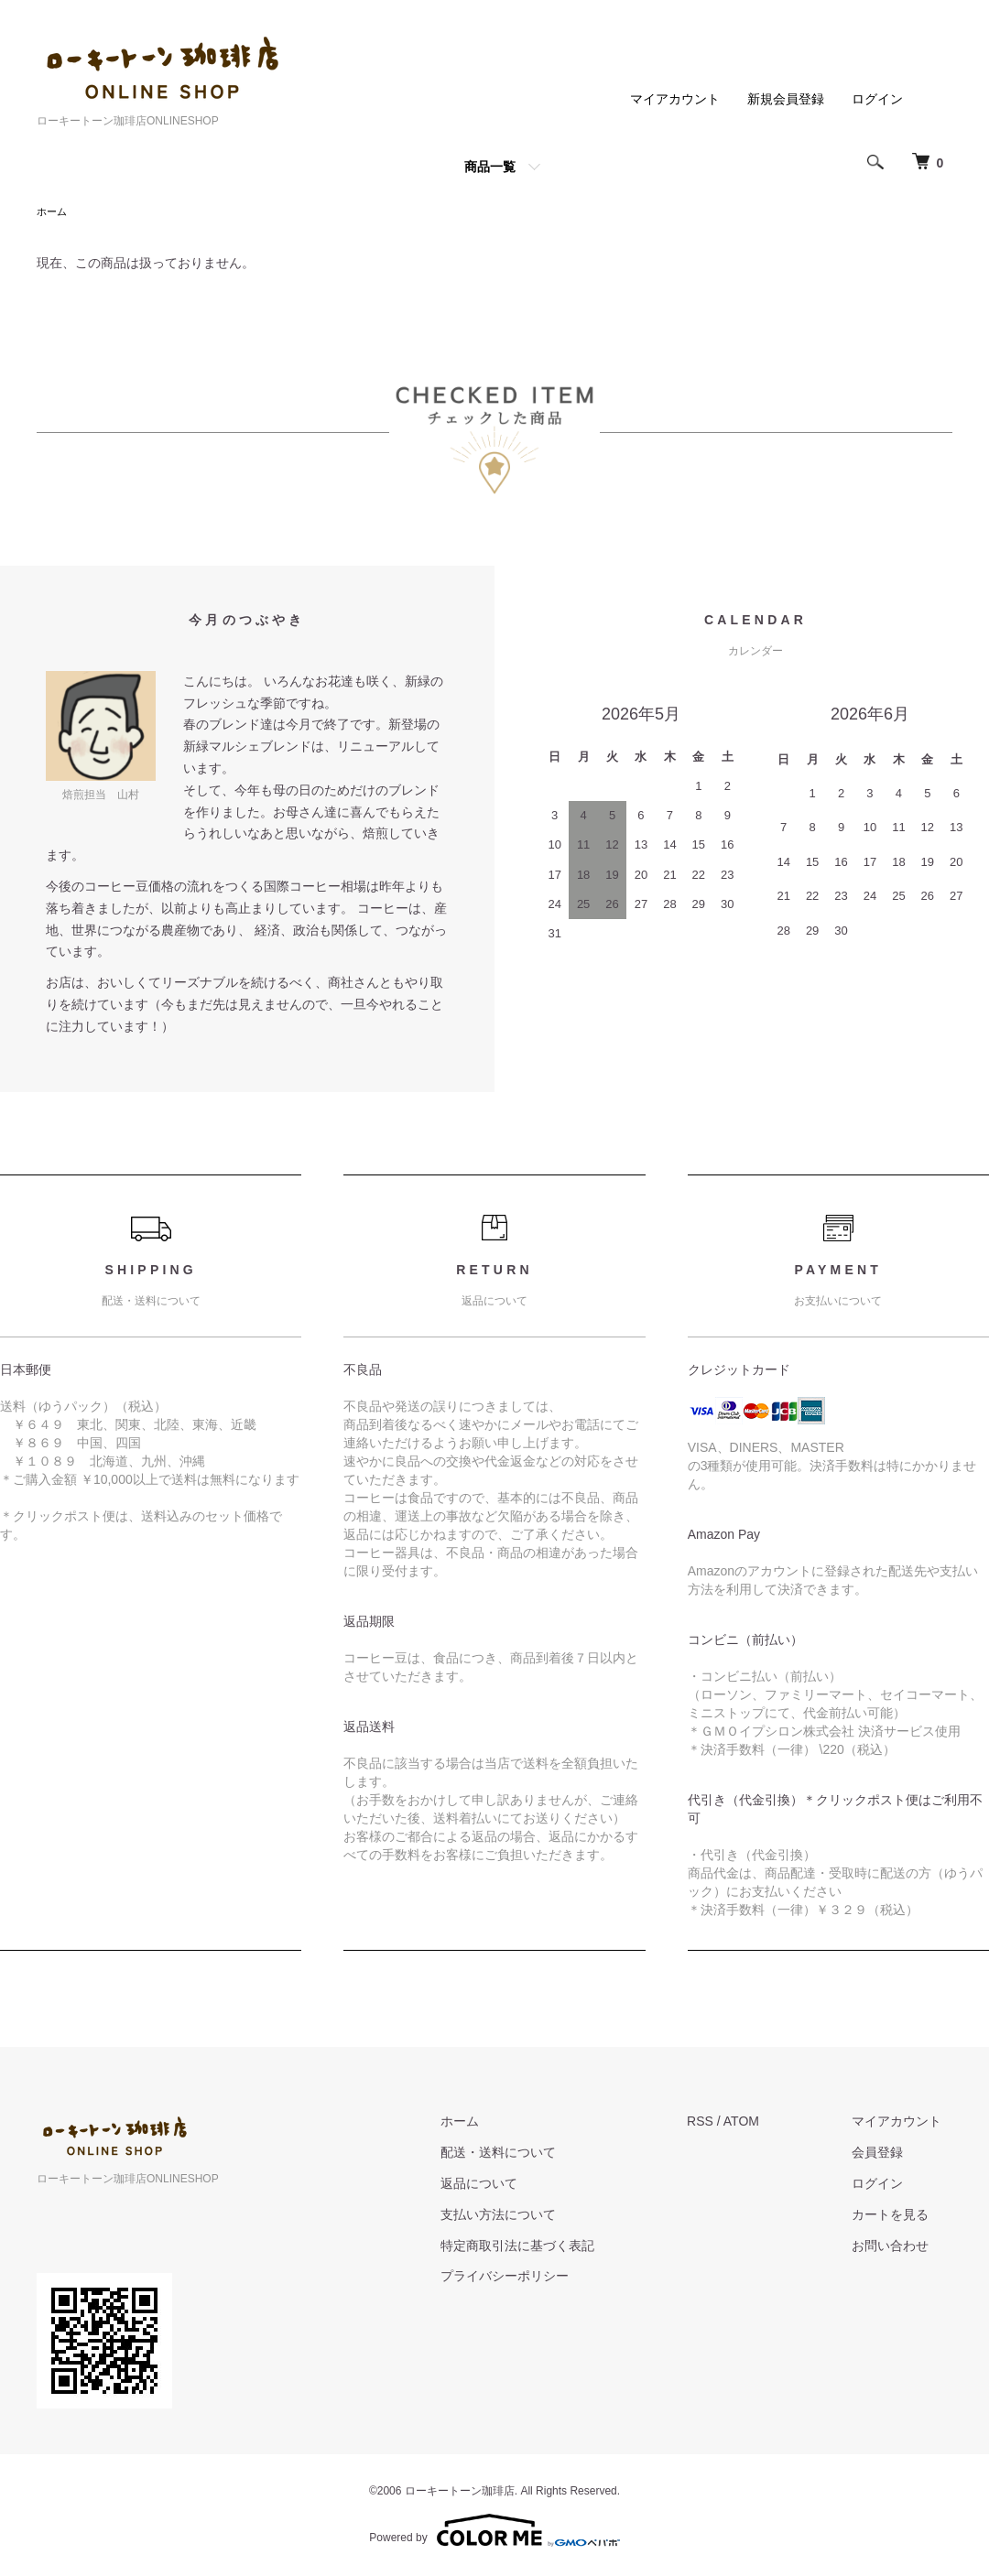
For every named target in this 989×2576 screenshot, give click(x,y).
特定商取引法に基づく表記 (548, 2247)
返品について (510, 2185)
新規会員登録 (785, 99)
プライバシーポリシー (536, 2277)
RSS (721, 2123)
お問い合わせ (901, 2247)
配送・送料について (529, 2154)
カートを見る (901, 2216)
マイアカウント (675, 99)
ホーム (53, 212)
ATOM (762, 2123)
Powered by (494, 2532)
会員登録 (888, 2154)
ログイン (877, 99)
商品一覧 (490, 166)
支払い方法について (529, 2216)
